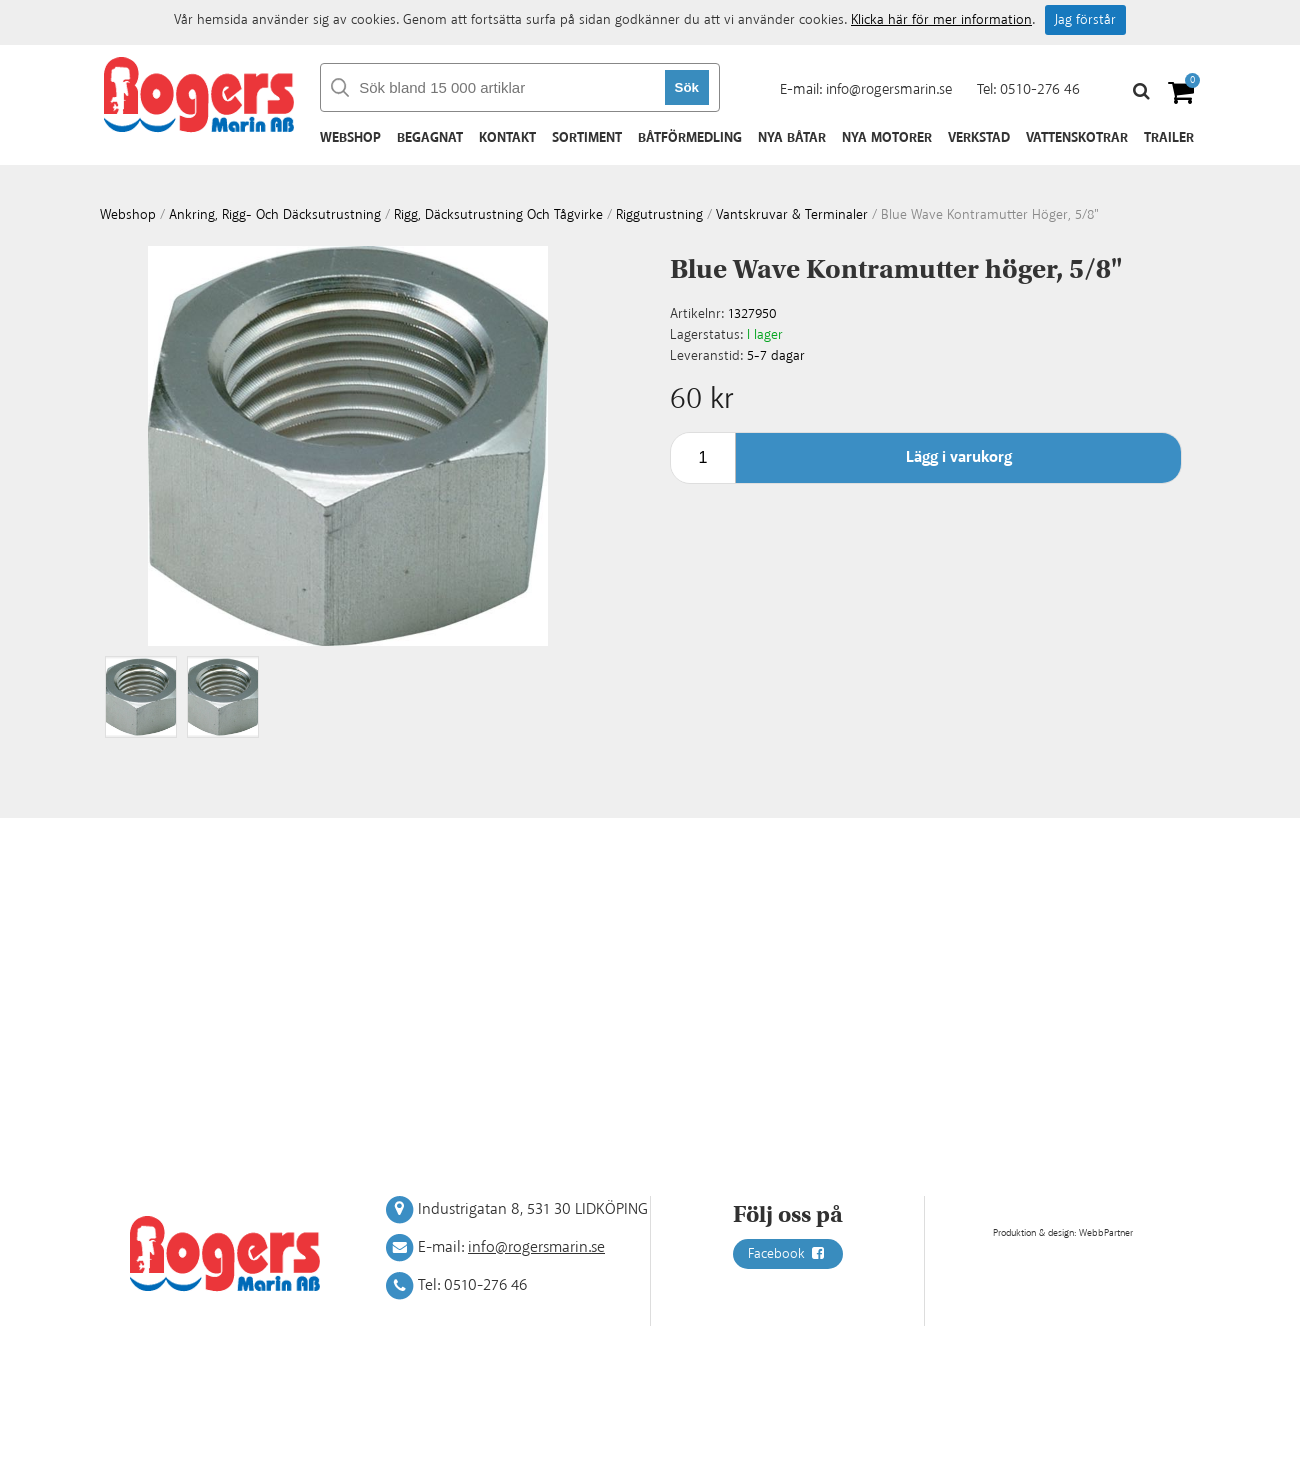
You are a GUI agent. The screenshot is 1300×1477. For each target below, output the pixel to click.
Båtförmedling (690, 138)
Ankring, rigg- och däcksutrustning (275, 215)
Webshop (350, 138)
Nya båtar (792, 138)
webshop (128, 215)
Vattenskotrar (1077, 138)
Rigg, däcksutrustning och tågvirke (498, 215)
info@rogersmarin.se (889, 89)
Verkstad (979, 138)
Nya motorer (887, 138)
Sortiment (587, 138)
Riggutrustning (659, 215)
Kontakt (507, 138)
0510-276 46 (1040, 89)
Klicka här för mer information (941, 20)
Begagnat (430, 138)
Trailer (1169, 138)
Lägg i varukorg (959, 457)
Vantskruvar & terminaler (792, 215)
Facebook (788, 1254)
